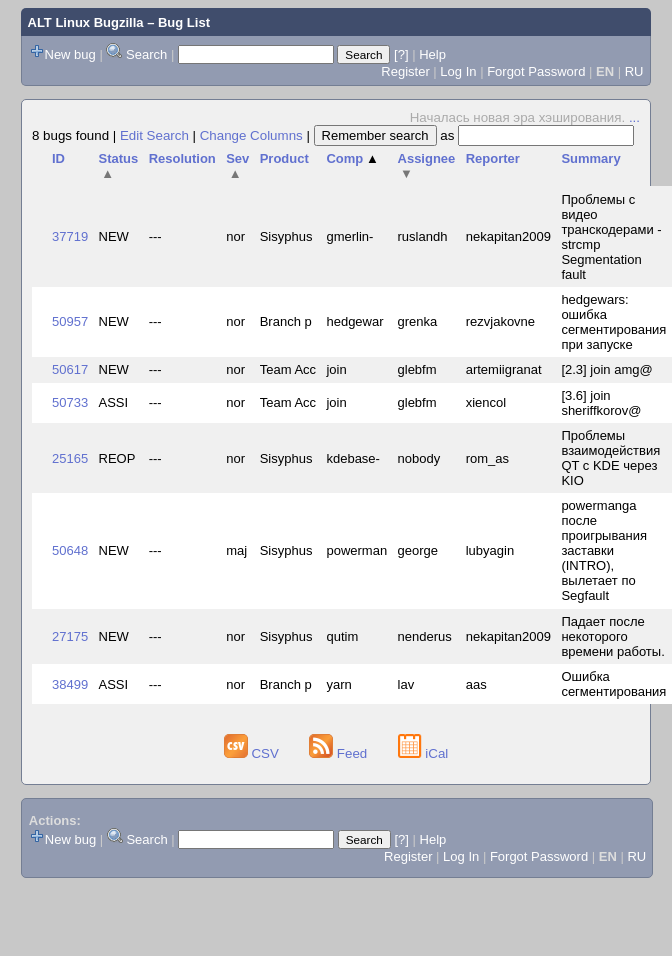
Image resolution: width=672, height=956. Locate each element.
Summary (590, 158)
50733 (70, 402)
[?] (401, 54)
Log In (458, 71)
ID (58, 158)
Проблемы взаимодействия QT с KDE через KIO (610, 458)
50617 (70, 369)
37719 (70, 236)
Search (146, 54)
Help (432, 54)
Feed (340, 753)
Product (284, 158)
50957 (70, 321)
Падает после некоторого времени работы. (612, 636)
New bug (70, 54)
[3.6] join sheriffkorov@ (601, 403)
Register (405, 71)
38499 (70, 684)
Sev (237, 166)
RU (634, 71)
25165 (70, 458)
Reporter (493, 158)
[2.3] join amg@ (606, 369)
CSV (253, 753)
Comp (352, 158)
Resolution (182, 158)
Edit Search (154, 135)
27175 (70, 636)
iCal (423, 753)
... (634, 117)
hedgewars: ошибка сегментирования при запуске (613, 322)
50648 (70, 550)
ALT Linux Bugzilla (86, 22)
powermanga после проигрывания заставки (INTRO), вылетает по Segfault (604, 550)
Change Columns (251, 135)
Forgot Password (536, 71)
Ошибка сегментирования (613, 684)
